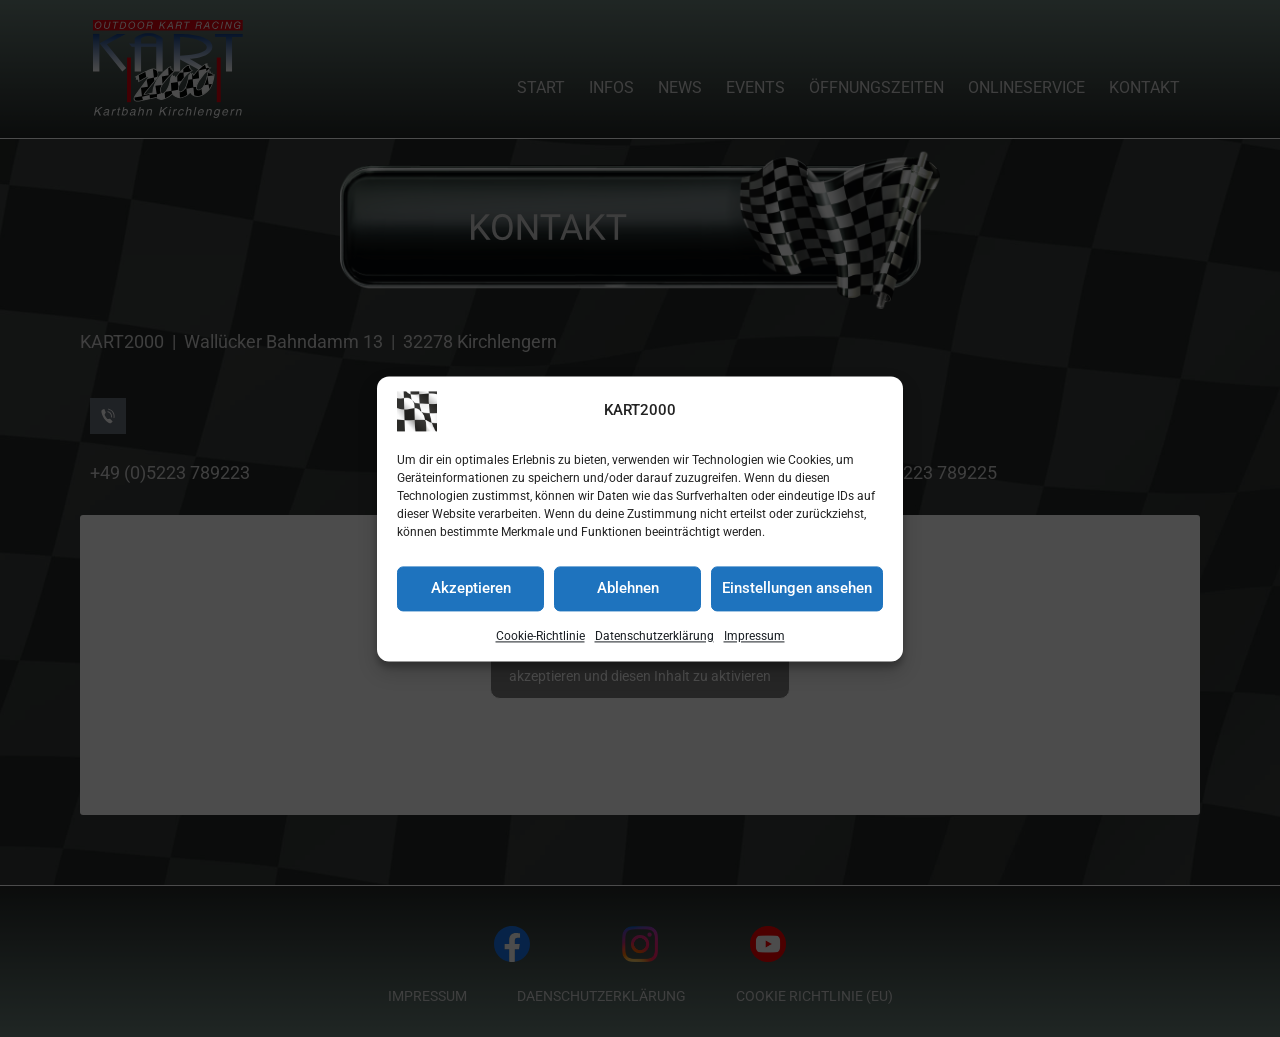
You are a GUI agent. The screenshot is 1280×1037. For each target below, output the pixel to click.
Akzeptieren (471, 590)
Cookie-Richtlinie (540, 638)
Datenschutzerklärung (654, 638)
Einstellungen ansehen (797, 590)
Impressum (754, 638)
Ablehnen (628, 590)
